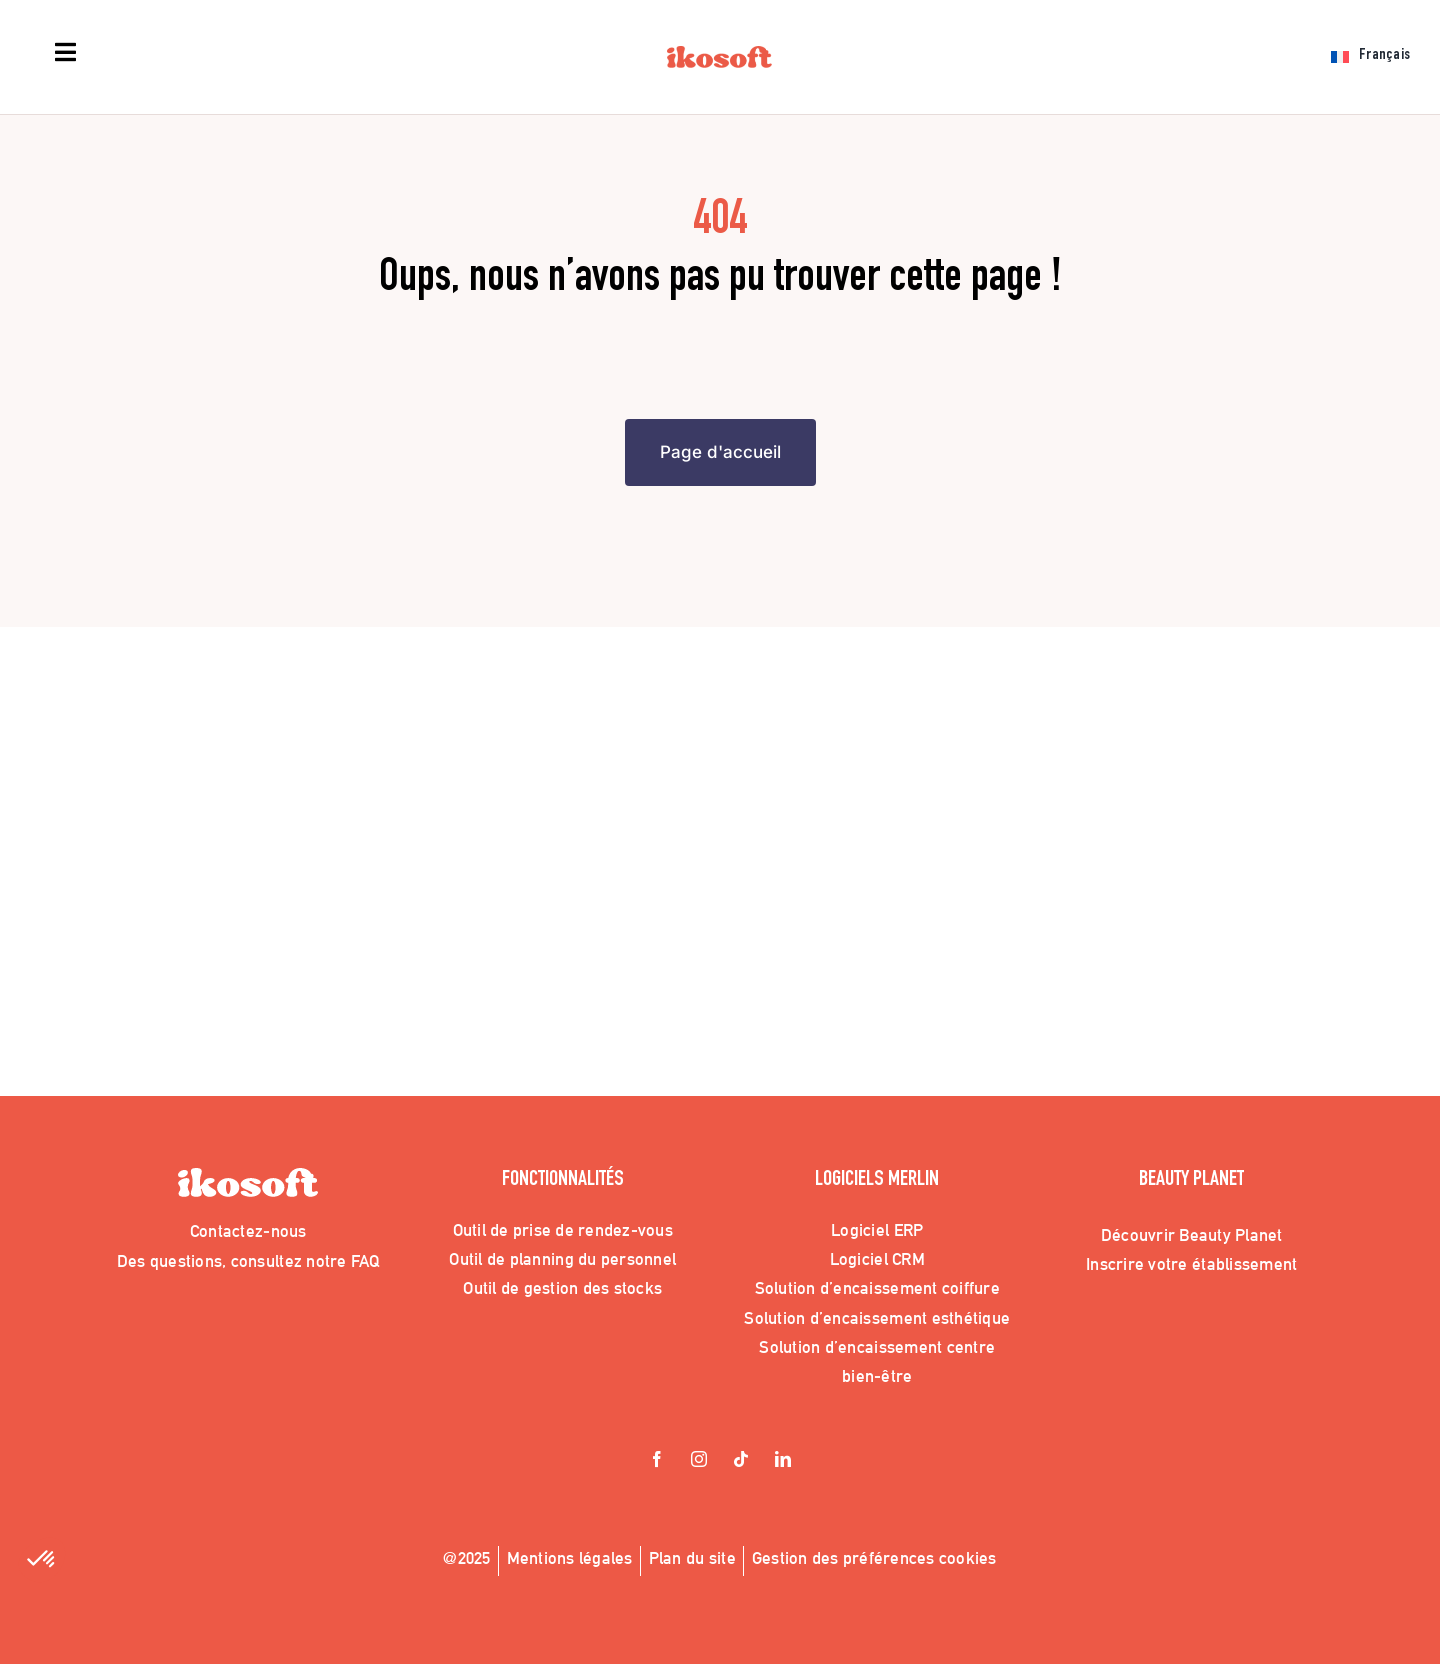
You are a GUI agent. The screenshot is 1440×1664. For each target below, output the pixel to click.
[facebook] (657, 1461)
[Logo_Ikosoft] (719, 55)
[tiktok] (741, 1461)
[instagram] (699, 1461)
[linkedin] (783, 1461)
